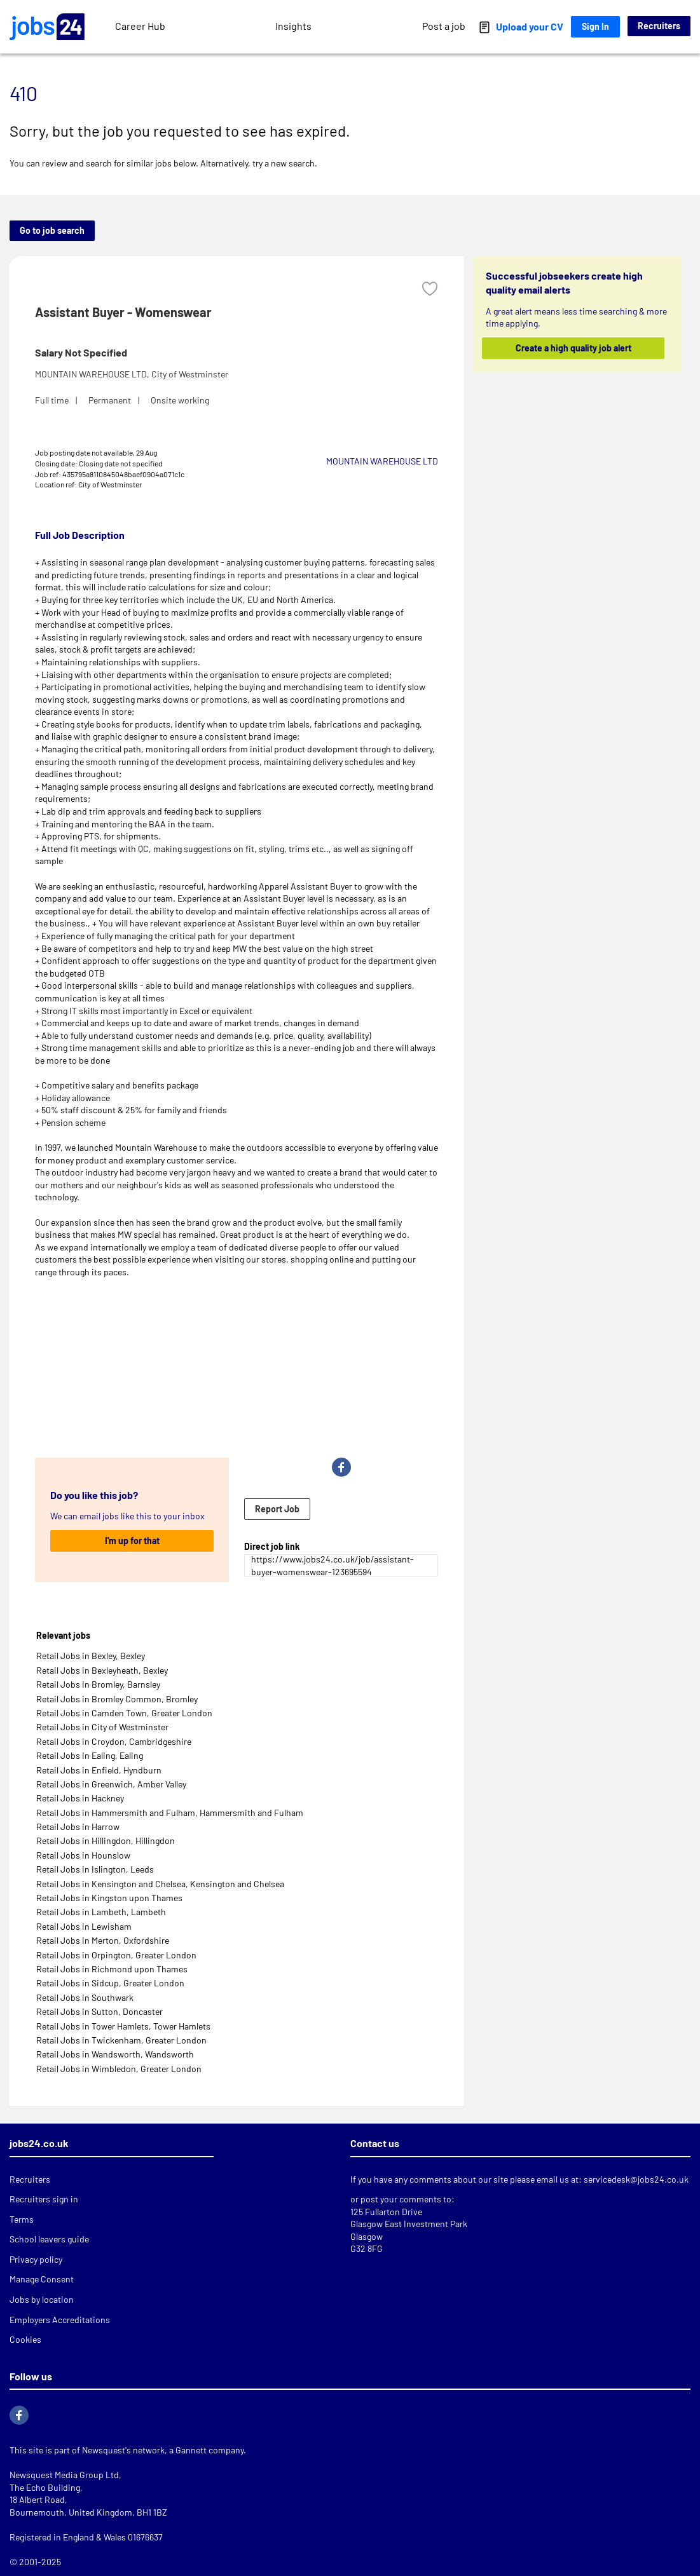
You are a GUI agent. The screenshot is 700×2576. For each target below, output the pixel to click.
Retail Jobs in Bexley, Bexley (90, 1655)
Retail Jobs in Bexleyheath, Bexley (102, 1670)
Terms (22, 2219)
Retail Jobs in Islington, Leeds (95, 1869)
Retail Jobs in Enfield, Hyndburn (98, 1770)
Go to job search (52, 230)
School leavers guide (49, 2239)
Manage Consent (42, 2279)
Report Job (277, 1508)
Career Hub (140, 26)
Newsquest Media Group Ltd (64, 2474)
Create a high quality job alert (573, 347)
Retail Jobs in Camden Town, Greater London (124, 1712)
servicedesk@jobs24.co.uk (636, 2179)
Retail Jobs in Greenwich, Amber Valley (111, 1784)
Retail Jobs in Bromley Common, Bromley (117, 1698)
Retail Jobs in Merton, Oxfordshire (102, 1940)
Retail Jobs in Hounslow (83, 1855)
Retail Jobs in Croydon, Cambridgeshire (113, 1741)
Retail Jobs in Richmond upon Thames (112, 1968)
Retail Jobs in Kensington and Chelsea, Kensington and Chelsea (160, 1883)
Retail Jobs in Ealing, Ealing (89, 1755)
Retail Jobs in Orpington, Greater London (116, 1954)
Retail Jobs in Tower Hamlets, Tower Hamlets (123, 2026)
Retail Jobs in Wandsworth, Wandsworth (115, 2054)
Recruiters (659, 25)
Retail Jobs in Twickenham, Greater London (121, 2040)
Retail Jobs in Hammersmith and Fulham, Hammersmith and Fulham (169, 1812)
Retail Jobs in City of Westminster (102, 1726)
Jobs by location (42, 2299)
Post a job (443, 26)
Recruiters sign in (44, 2198)
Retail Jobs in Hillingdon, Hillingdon (105, 1840)
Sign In (595, 26)
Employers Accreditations (60, 2319)
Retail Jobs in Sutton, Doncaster (99, 2011)
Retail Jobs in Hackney (80, 1798)
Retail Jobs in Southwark (85, 1997)
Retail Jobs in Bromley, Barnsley (98, 1684)
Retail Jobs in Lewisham (84, 1926)
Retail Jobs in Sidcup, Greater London (110, 1982)
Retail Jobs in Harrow (78, 1826)
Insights (293, 26)
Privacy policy (36, 2259)
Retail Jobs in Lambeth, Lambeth (101, 1911)
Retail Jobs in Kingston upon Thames (109, 1897)
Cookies (25, 2339)
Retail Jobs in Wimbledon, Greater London (119, 2068)
